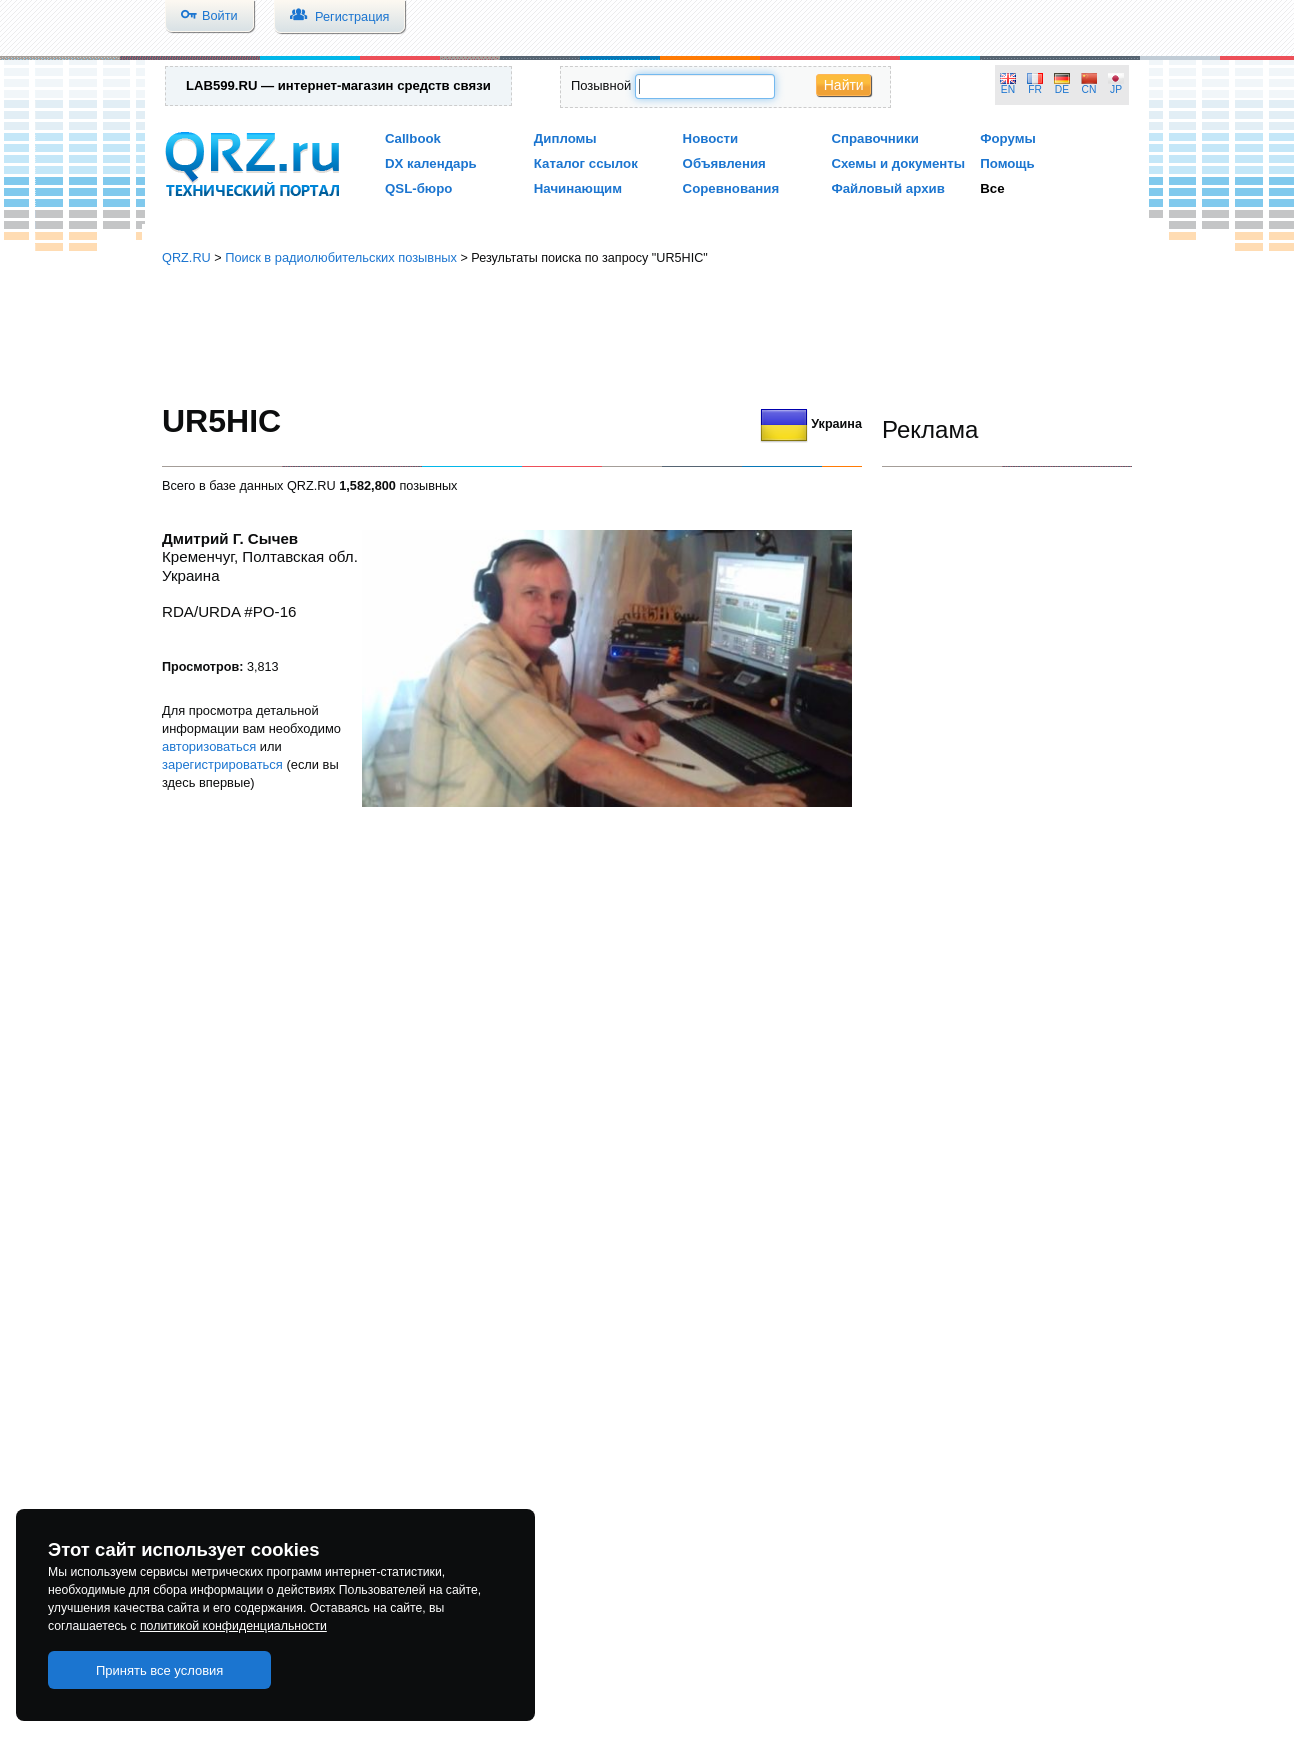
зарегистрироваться (222, 764)
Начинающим (578, 188)
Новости (711, 138)
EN (1008, 89)
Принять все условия (160, 1670)
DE (1062, 89)
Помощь (1007, 163)
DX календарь (431, 163)
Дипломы (565, 138)
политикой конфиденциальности (233, 1626)
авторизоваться (209, 746)
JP (1116, 89)
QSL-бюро (418, 188)
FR (1035, 89)
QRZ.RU (186, 257)
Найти (844, 85)
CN (1089, 89)
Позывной (601, 85)
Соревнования (731, 188)
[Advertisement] (647, 335)
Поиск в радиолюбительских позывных (341, 257)
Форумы (1008, 138)
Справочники (874, 138)
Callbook (413, 138)
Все (992, 188)
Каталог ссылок (586, 163)
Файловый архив (887, 188)
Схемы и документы (898, 163)
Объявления (724, 163)
